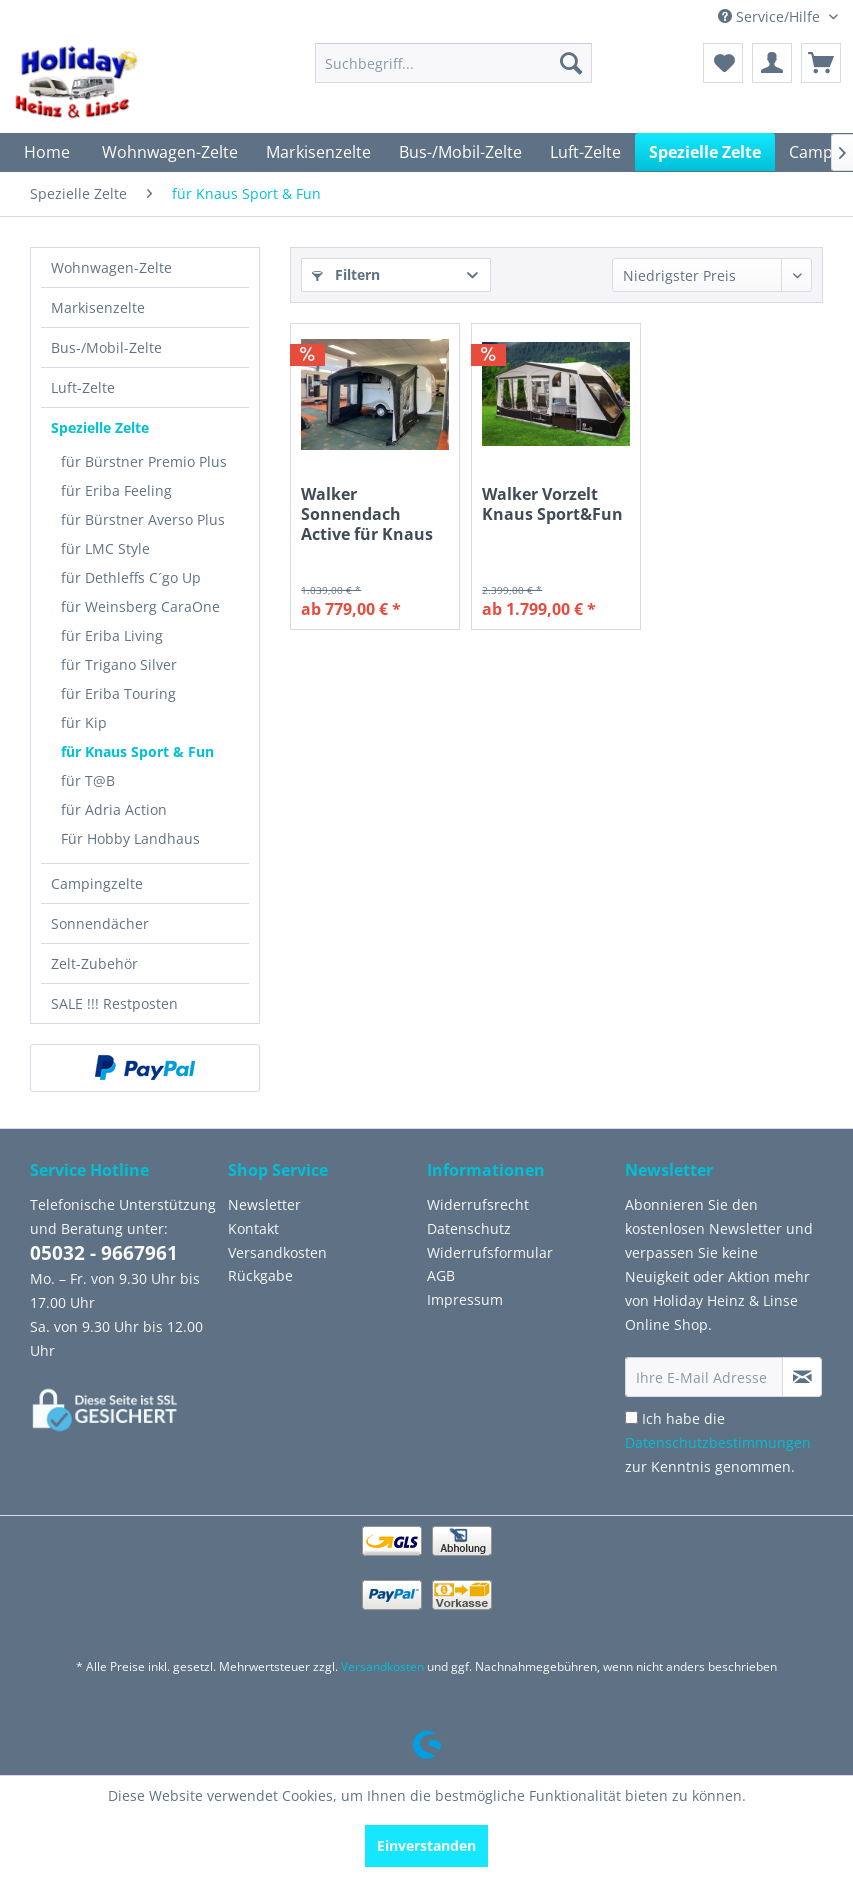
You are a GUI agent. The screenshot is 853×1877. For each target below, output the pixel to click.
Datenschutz (469, 1228)
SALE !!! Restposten (114, 1003)
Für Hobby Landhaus (130, 838)
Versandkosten (277, 1252)
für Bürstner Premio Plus (144, 461)
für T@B (88, 780)
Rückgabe (260, 1275)
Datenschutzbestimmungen (718, 1442)
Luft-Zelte (83, 387)
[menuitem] (453, 63)
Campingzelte (97, 883)
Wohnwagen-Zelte (111, 267)
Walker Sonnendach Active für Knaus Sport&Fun (367, 514)
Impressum (465, 1299)
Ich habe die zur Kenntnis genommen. (718, 1442)
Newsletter (264, 1204)
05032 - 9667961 (104, 1253)
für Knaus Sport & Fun (137, 751)
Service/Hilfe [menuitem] (771, 16)
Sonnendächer (100, 923)
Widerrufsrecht (478, 1204)
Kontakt (253, 1228)
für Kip (84, 722)
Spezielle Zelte (100, 427)
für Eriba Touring (118, 693)
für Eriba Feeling (116, 490)
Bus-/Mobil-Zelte (106, 347)
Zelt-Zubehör (94, 963)
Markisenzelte (98, 307)
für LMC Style (105, 548)
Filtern (346, 274)
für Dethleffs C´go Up (131, 577)
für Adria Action (114, 809)
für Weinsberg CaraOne (140, 606)
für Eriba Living (112, 635)
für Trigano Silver (119, 664)
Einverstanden (426, 1845)
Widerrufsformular (490, 1252)
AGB (441, 1275)
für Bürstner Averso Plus (143, 519)
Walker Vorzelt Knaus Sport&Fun (552, 504)
